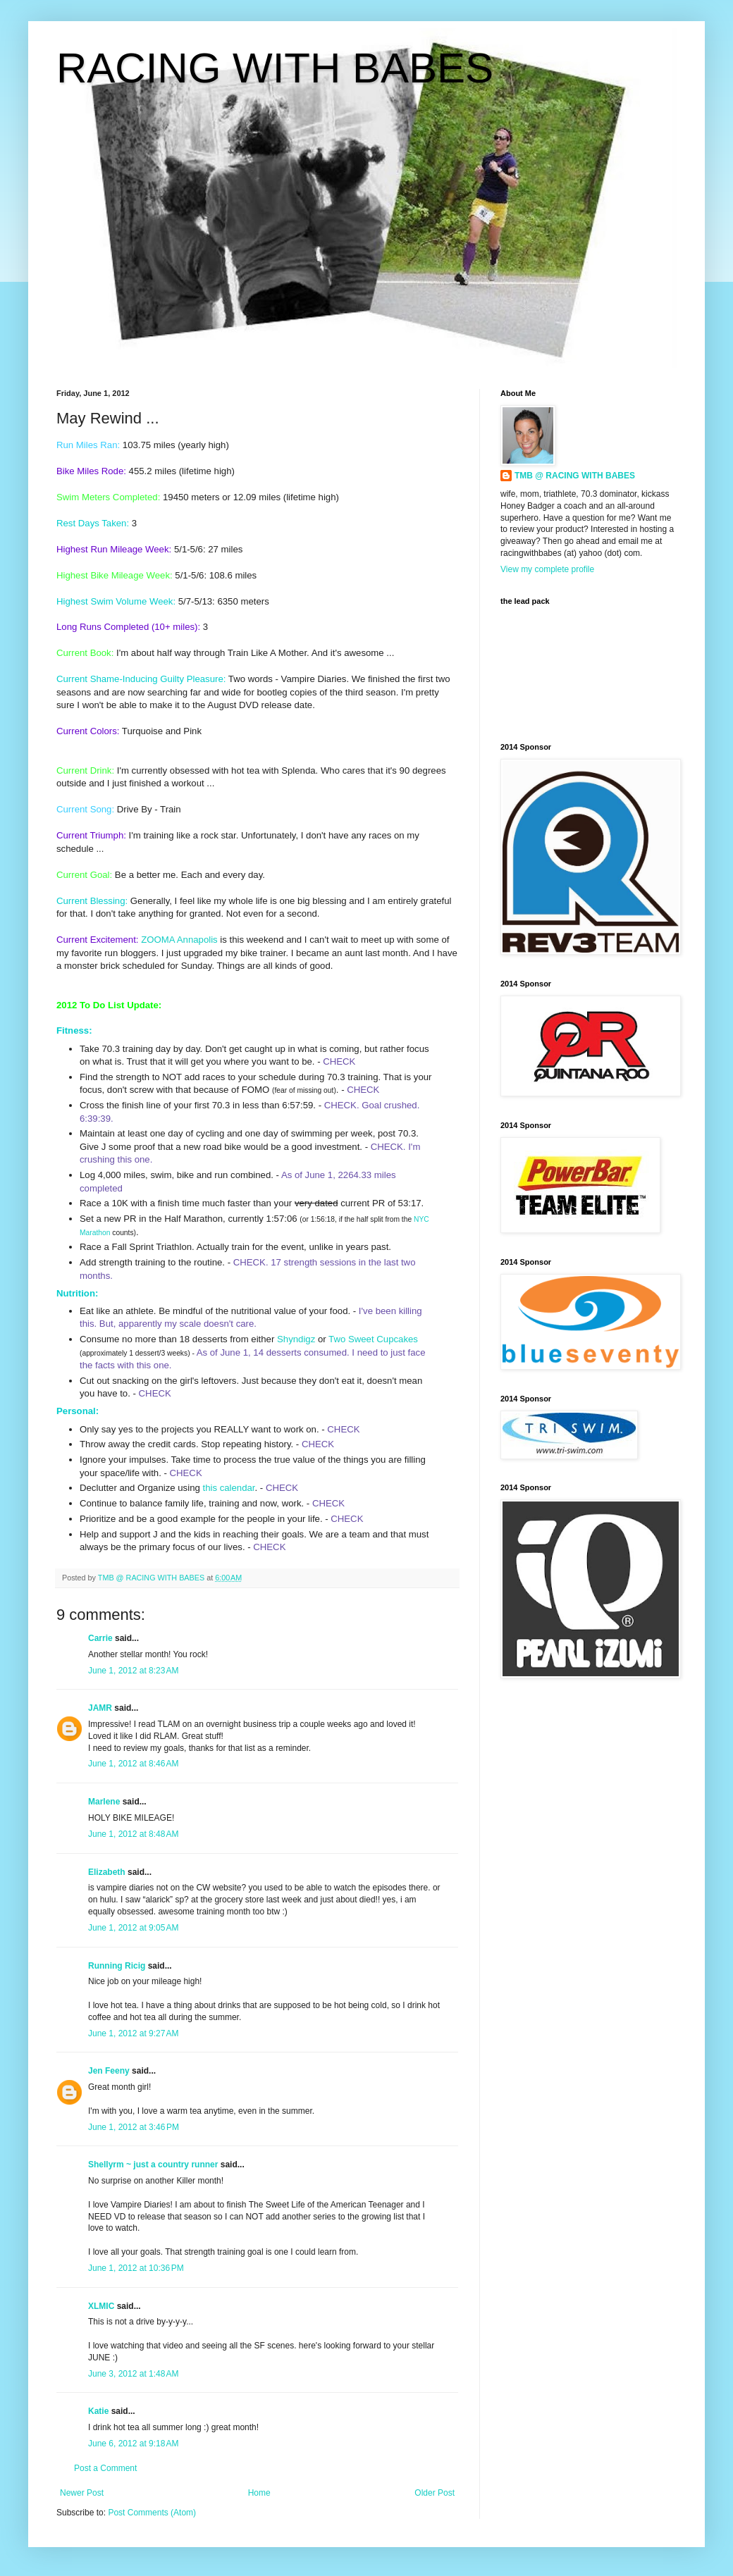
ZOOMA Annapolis (179, 939)
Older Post (434, 2493)
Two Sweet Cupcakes (373, 1339)
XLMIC (101, 2306)
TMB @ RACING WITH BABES (575, 476)
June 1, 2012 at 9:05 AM (133, 1928)
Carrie (100, 1638)
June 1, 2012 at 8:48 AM (133, 1834)
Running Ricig (116, 1966)
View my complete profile (547, 569)
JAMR (100, 1708)
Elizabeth (106, 1872)
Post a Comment (105, 2468)
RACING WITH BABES (274, 68)
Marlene (104, 1802)
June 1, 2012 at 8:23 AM (133, 1671)
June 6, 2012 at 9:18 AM (133, 2443)
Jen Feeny (109, 2071)
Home (259, 2493)
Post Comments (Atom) (152, 2513)
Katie (98, 2411)
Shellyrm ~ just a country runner (153, 2164)
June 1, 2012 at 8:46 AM (133, 1764)
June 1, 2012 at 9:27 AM (133, 2033)
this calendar (228, 1487)
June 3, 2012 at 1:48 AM (133, 2374)
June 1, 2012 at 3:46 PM (133, 2127)
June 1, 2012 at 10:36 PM (136, 2268)
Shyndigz (296, 1339)
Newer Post (82, 2493)
